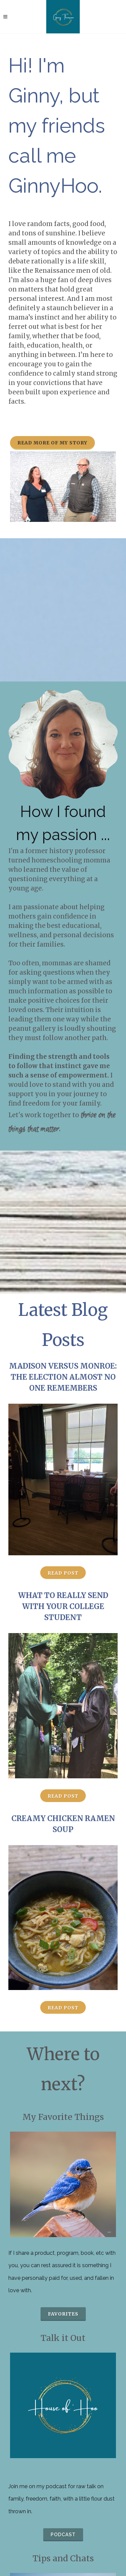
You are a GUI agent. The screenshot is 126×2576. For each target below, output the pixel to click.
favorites (63, 2314)
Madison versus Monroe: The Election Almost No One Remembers (63, 1377)
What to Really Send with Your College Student (63, 1606)
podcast (63, 2534)
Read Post (63, 1573)
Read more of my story (52, 443)
